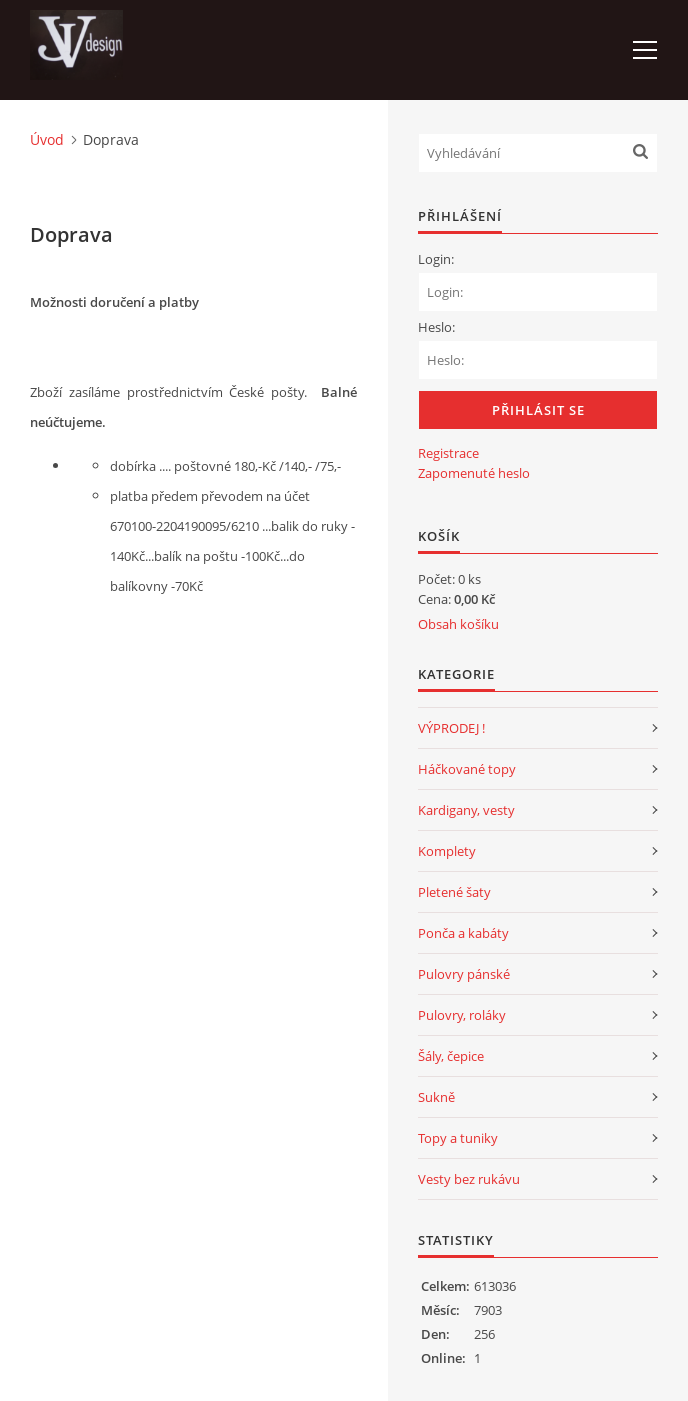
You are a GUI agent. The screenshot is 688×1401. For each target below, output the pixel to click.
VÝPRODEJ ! (451, 728)
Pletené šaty (454, 892)
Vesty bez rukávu (469, 1179)
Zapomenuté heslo (474, 473)
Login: (436, 259)
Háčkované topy (467, 769)
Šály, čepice (451, 1056)
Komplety (447, 851)
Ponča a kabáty (463, 933)
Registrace (448, 453)
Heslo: (436, 327)
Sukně (436, 1097)
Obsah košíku (458, 624)
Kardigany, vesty (466, 810)
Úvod (47, 139)
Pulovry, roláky (462, 1015)
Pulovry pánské (464, 974)
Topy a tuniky (458, 1138)
